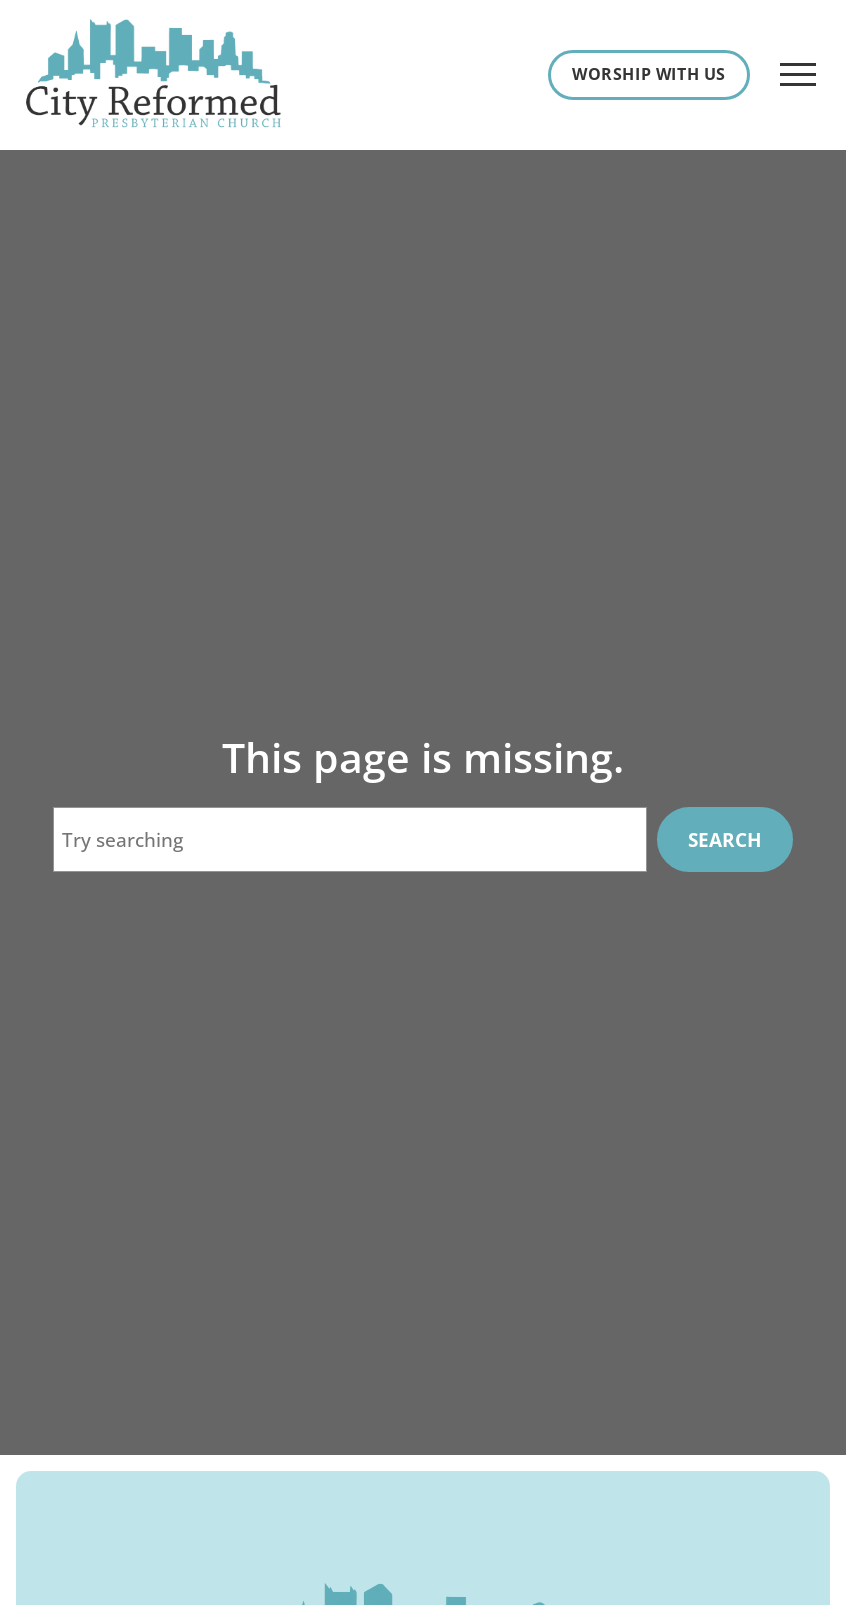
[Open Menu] (798, 75)
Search (725, 839)
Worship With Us (649, 74)
